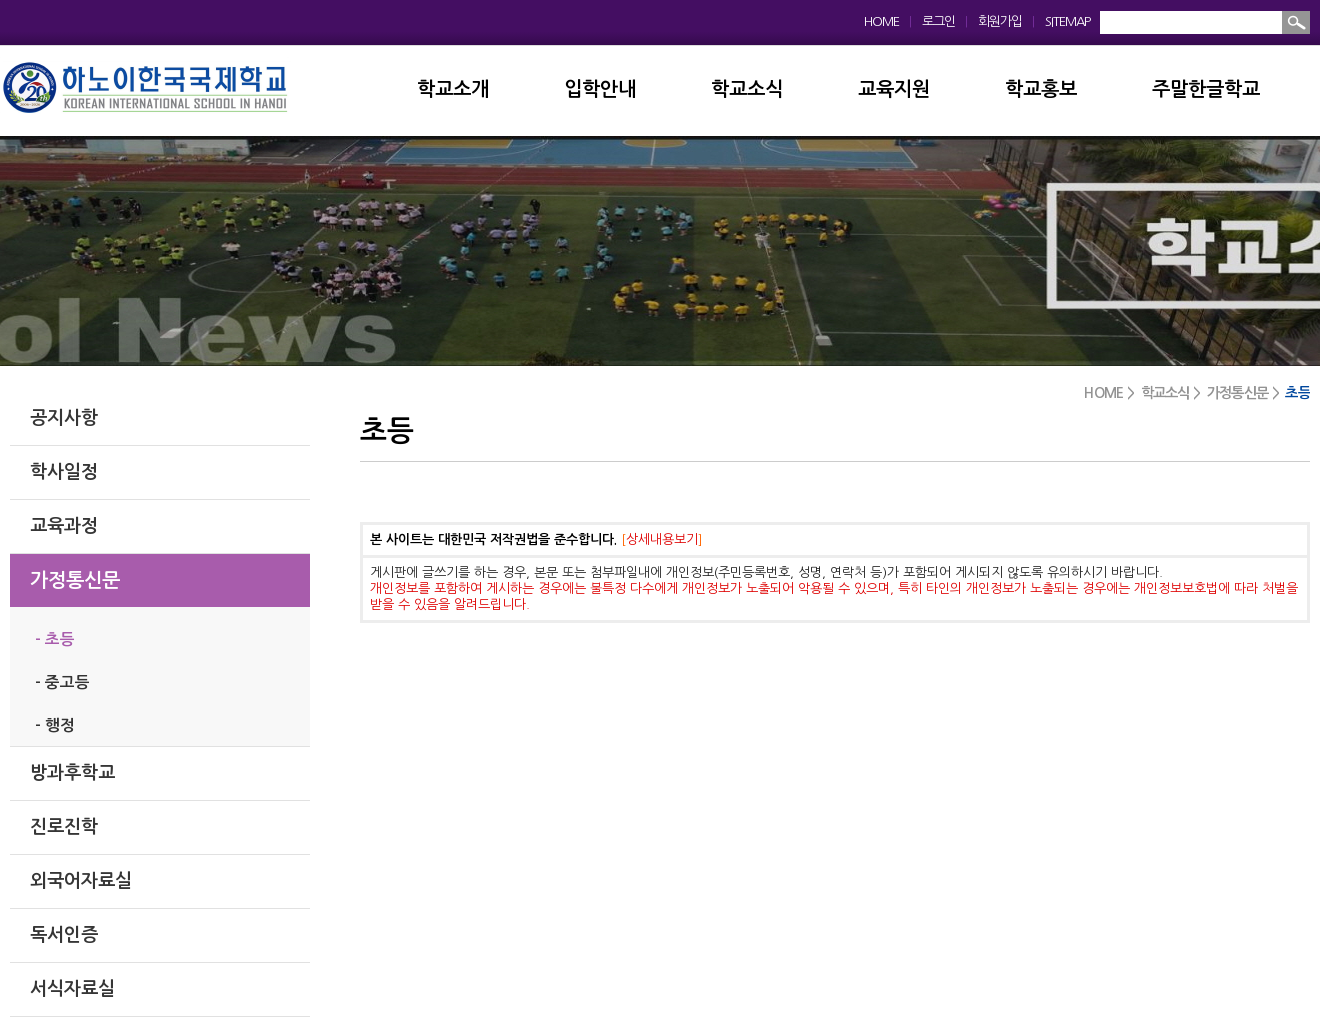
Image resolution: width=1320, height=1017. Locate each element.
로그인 (938, 21)
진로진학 (64, 827)
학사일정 (64, 472)
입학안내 (600, 89)
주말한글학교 (1206, 89)
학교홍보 (1041, 89)
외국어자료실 (81, 881)
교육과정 (64, 526)
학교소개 (453, 89)
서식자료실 (72, 989)
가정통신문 (75, 580)
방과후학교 (72, 773)
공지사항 (64, 418)
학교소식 (747, 89)
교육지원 (894, 89)
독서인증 (64, 935)
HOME (881, 21)
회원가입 (1000, 21)
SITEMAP (1067, 21)
